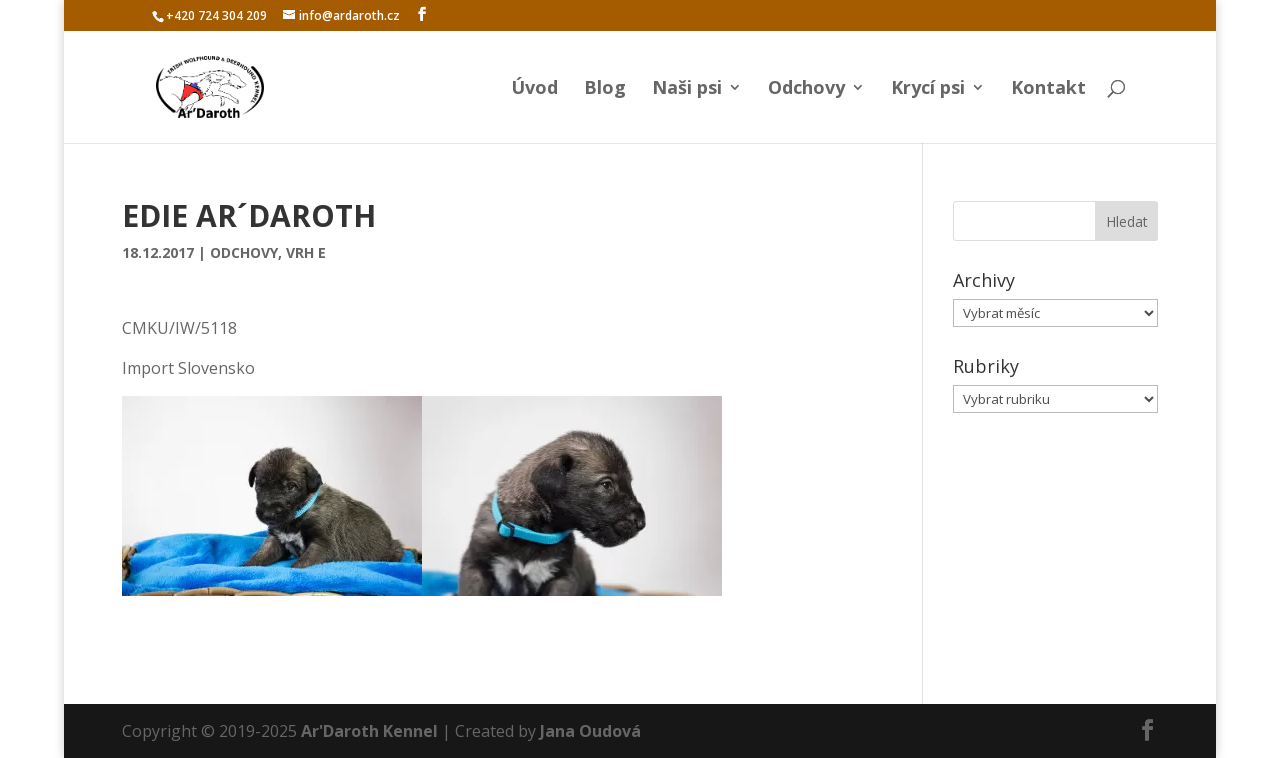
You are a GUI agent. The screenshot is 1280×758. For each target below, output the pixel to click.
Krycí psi (928, 89)
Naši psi (687, 89)
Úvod (534, 89)
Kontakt (1048, 89)
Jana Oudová (590, 731)
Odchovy (806, 89)
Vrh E (306, 252)
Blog (605, 89)
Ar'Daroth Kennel (369, 731)
